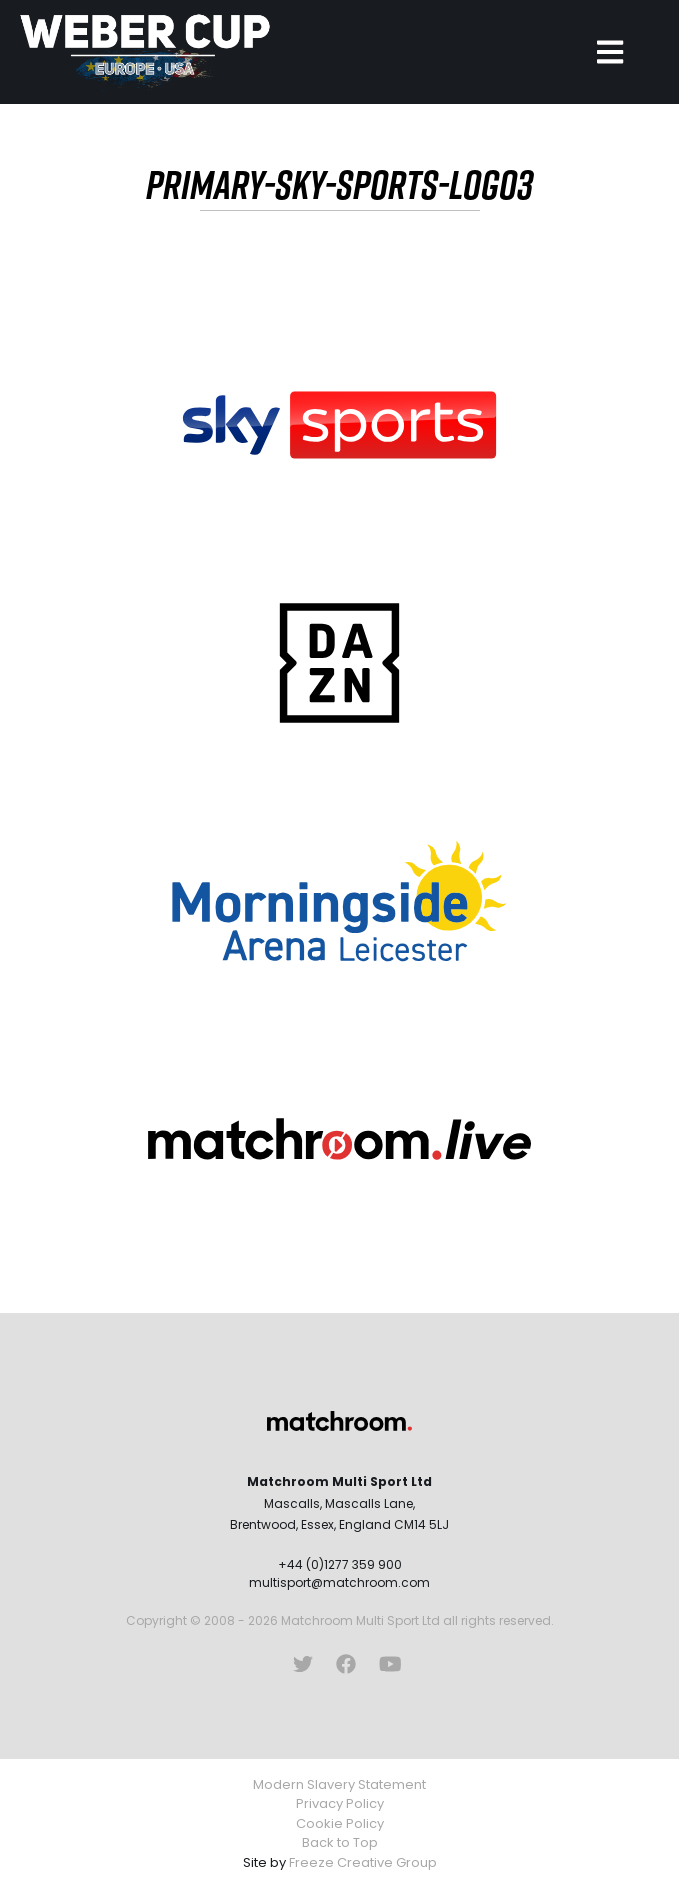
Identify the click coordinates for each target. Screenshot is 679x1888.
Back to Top (340, 1842)
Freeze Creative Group (363, 1862)
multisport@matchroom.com (339, 1582)
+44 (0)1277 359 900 (340, 1564)
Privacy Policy (340, 1803)
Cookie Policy (340, 1823)
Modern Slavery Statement (339, 1784)
